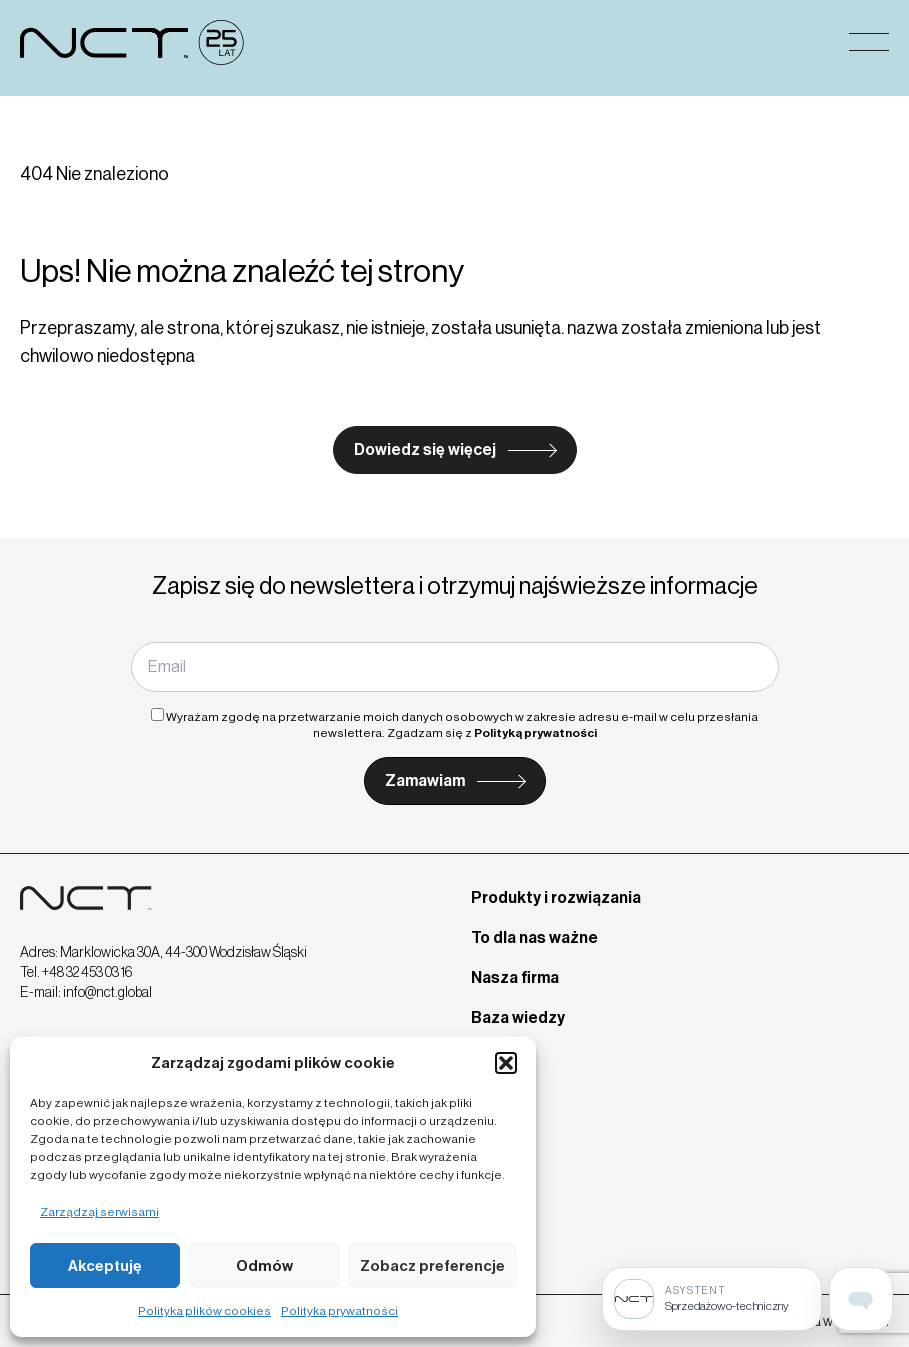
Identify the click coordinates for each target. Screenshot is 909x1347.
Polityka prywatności (339, 1311)
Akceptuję (105, 1266)
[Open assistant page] (861, 1299)
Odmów (264, 1266)
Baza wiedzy (518, 1017)
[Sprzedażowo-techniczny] (712, 1299)
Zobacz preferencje (432, 1266)
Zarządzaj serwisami (99, 1212)
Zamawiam (425, 780)
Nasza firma (515, 977)
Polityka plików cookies (204, 1311)
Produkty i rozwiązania (556, 897)
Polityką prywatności (535, 733)
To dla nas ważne (534, 937)
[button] (506, 1063)
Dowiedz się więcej (425, 449)
